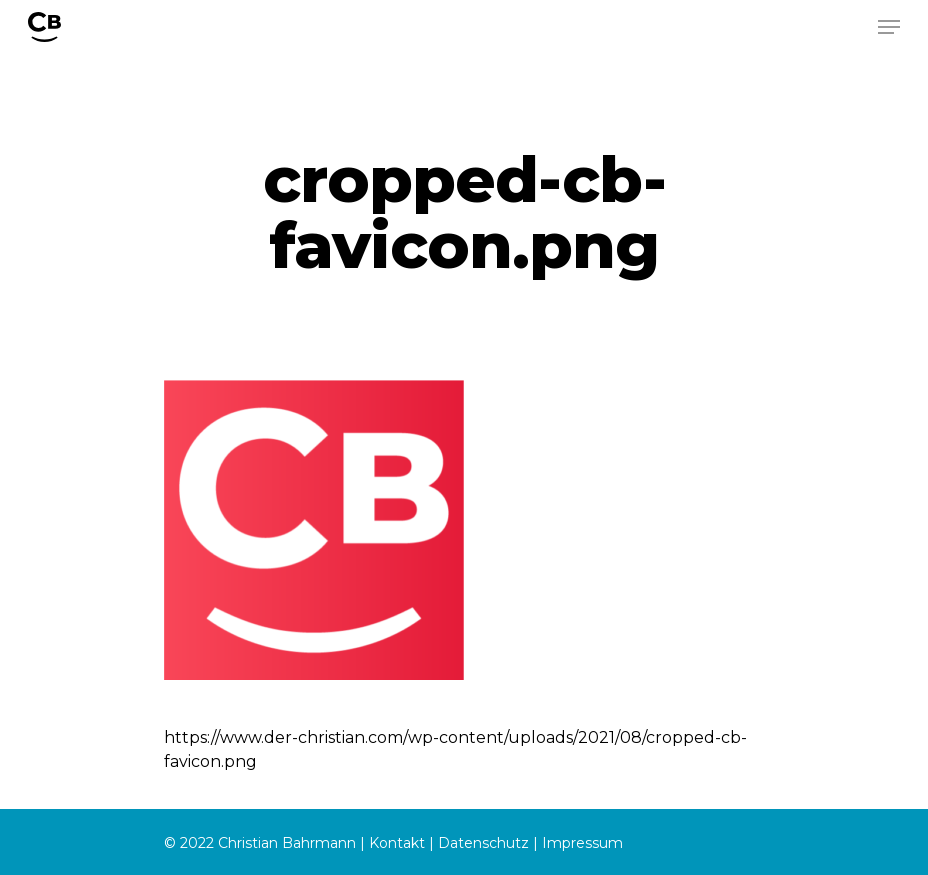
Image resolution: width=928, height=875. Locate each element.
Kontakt (397, 843)
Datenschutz (483, 843)
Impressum (582, 843)
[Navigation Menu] (889, 27)
